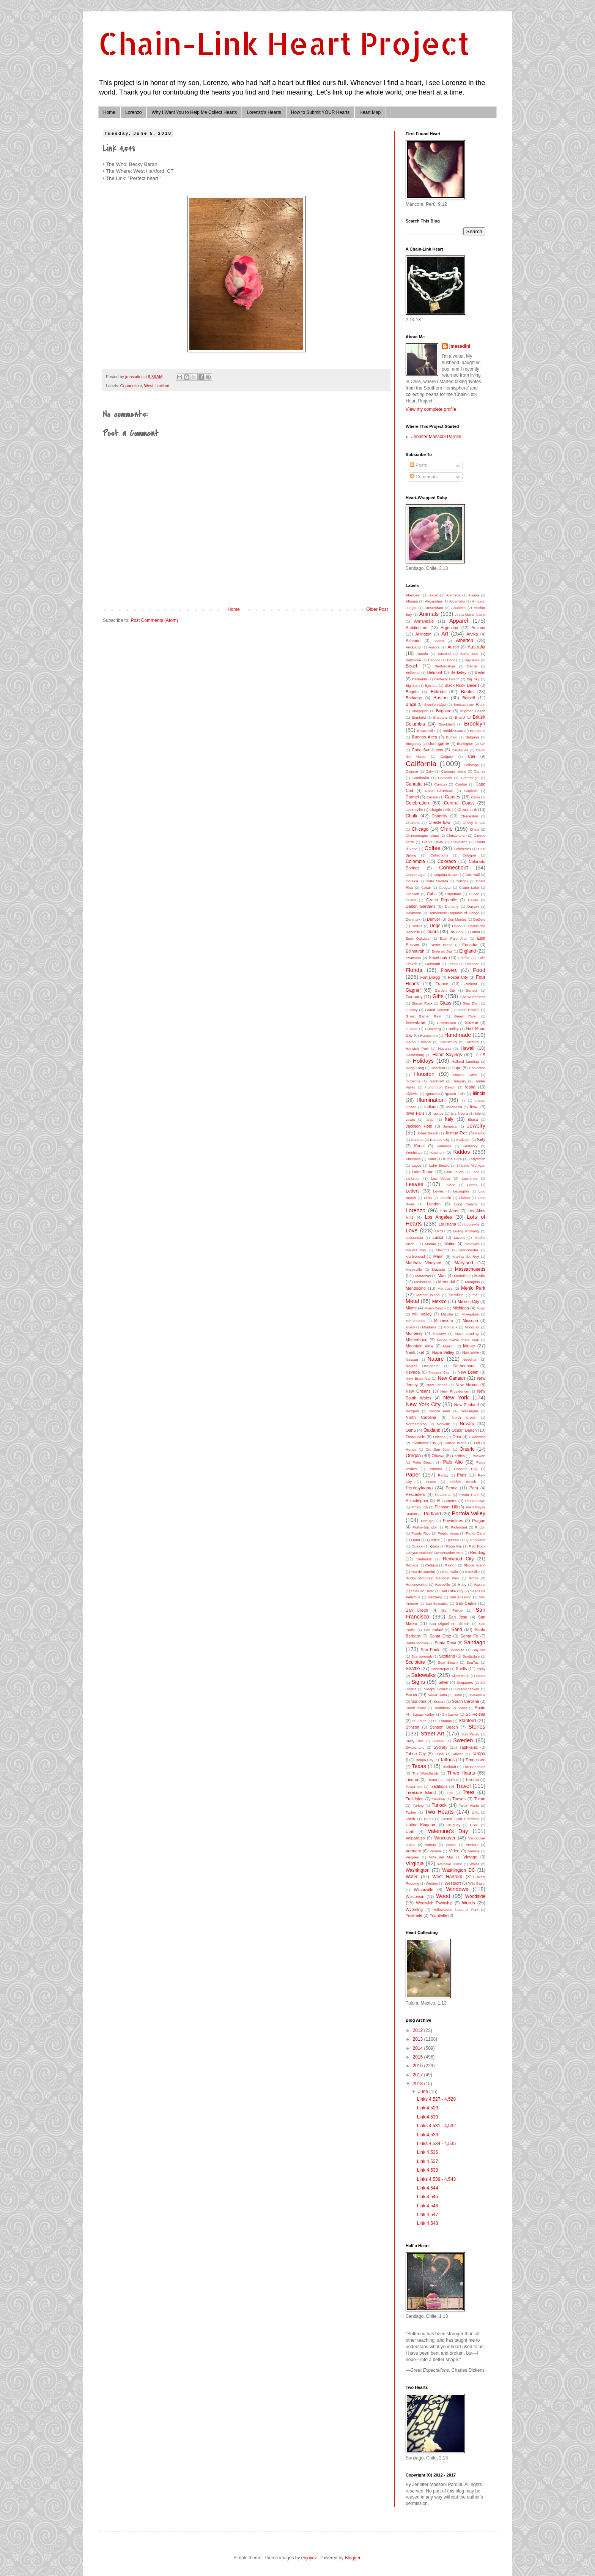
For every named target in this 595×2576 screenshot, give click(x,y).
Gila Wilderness (472, 997)
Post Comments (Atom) (154, 620)
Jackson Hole (419, 1126)
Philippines (446, 1500)
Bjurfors (431, 685)
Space (462, 1708)
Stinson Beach (444, 1727)
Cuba (432, 893)
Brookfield (446, 724)
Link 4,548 (427, 2223)
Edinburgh (415, 951)
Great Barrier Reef (424, 1016)
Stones (476, 1727)
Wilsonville (423, 1889)
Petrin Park (469, 1494)
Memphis (472, 1282)
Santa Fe (470, 1636)
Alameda (453, 595)
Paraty (443, 1475)
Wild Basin (476, 1883)
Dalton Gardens (420, 906)
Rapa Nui (454, 1546)
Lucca (438, 1237)
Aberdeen (414, 595)
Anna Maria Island (470, 614)
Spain (480, 1707)
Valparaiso (415, 1838)
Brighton (443, 710)
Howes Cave (465, 1075)
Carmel (412, 797)
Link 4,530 (427, 2117)
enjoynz (309, 2557)
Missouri (470, 1320)
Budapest (477, 731)
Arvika (472, 634)
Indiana (431, 1106)
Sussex (438, 1741)
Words (468, 1903)
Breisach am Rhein (469, 704)
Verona (435, 1851)
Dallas (473, 900)
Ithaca (473, 1119)
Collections (439, 855)
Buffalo (452, 737)
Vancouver (444, 1838)
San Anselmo (461, 1597)
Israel (429, 1119)
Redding (477, 1552)
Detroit (417, 926)
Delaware (413, 913)
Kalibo (480, 1133)
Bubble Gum (452, 731)
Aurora (433, 647)
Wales (474, 1864)
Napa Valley (443, 1352)
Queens (452, 1540)
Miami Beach (434, 1308)
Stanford (467, 1720)
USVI (474, 1825)
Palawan (478, 1456)
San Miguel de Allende (449, 1624)
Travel (463, 1786)
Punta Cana (475, 1533)
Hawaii (467, 1048)
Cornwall (473, 874)
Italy (449, 1119)
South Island (416, 1708)
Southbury (441, 1708)
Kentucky (470, 1146)
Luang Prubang (466, 1231)
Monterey (414, 1333)
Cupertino (453, 894)
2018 (418, 2083)
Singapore (464, 1682)
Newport (412, 1411)
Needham (471, 1359)
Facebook (438, 957)
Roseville (442, 1584)
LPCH (440, 1231)
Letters (413, 1191)
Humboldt (436, 1081)
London (434, 1204)
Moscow (439, 1333)
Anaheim (458, 608)
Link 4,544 (427, 2188)
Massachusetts (470, 1269)
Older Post (377, 609)
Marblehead (415, 1256)
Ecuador (469, 944)
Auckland (413, 647)
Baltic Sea (469, 653)
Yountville (438, 1915)
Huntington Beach (440, 1087)
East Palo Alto (453, 938)
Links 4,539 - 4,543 (436, 2179)
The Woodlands (425, 1773)
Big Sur (412, 685)
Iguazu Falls (455, 1094)
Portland (432, 1513)
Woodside (475, 1896)
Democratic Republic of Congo (453, 913)
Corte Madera (436, 881)
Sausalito (456, 1650)
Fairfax (463, 958)
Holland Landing (465, 1061)
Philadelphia (417, 1500)
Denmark (413, 919)
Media (479, 1275)
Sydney (440, 1747)
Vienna (473, 1851)
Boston (440, 697)
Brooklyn (474, 724)
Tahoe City (416, 1753)
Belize (472, 666)
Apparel (458, 621)
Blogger (352, 2557)
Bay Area (472, 660)
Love (411, 1230)
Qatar (415, 1540)
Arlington (424, 634)
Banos (452, 660)
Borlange (414, 698)
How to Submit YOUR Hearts (320, 112)
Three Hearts (461, 1773)
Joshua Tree (456, 1133)
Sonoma (418, 1701)
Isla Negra (459, 1113)
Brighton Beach (472, 711)
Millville (447, 1314)
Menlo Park (473, 1288)
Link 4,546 (427, 2205)
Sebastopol (440, 1669)
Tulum (479, 1799)
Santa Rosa (445, 1643)
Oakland (432, 1430)
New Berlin (468, 1372)
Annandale (424, 621)
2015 (418, 2057)
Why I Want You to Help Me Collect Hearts (194, 112)
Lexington (461, 1191)
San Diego (417, 1610)
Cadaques (460, 750)
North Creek (464, 1417)
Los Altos (449, 1210)
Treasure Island (421, 1792)
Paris (461, 1475)
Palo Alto (453, 1462)
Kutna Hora (452, 1159)
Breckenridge (435, 704)
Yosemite (414, 1915)
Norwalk (443, 1424)
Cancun (440, 784)
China (474, 829)
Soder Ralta (437, 1695)
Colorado (447, 861)
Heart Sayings (447, 1054)
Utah (410, 1831)
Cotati (426, 887)
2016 (418, 2065)
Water (412, 1876)
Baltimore (413, 660)
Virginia (415, 1863)
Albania (412, 601)
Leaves (414, 1184)
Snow (411, 1694)
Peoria (451, 1488)
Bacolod (444, 653)
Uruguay (453, 1825)
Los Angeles (438, 1217)
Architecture (417, 627)
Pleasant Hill (446, 1507)
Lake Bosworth (441, 1165)
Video (454, 1851)
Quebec (433, 1540)
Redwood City (458, 1559)
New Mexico (467, 1384)
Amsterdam (434, 608)
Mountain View (419, 1346)
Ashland (413, 640)
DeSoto (479, 919)
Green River (465, 1016)
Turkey (417, 1805)
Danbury (451, 906)
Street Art (432, 1733)
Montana (429, 1327)
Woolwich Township (434, 1903)
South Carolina (465, 1701)
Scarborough (421, 1656)
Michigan (461, 1308)
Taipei (439, 1754)
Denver (433, 919)
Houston (424, 1074)
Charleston (469, 816)
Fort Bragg (430, 977)
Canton (461, 784)
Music (469, 1346)
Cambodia (420, 778)
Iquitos (438, 1113)
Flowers (448, 970)
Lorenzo (133, 112)
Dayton (473, 906)
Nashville (470, 1352)
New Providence (454, 1391)
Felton (452, 964)
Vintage (470, 1857)
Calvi (429, 771)
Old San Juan (438, 1449)
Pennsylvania (419, 1488)
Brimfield (419, 717)
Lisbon (464, 1198)
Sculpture (415, 1662)
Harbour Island (418, 1042)
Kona (432, 1159)
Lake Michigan (473, 1165)
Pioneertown (475, 1501)
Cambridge (470, 778)
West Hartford (156, 385)
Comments (424, 477)
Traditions (439, 1786)
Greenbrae (415, 1022)
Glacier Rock (422, 1003)
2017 (418, 2075)
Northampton (416, 1424)
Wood (443, 1896)
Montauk (451, 1327)
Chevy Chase (474, 822)
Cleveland (459, 842)
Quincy (417, 1546)
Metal (412, 1301)
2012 (418, 2030)
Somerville (476, 1695)
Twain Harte (469, 1805)
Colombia (415, 861)
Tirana (432, 1780)
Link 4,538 (427, 2170)
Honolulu (438, 1068)
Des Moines (457, 919)
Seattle (413, 1668)
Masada (438, 1269)
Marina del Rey (466, 1256)
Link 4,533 (427, 2134)
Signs (418, 1682)
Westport (452, 1883)
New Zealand (466, 1404)
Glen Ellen (471, 1003)
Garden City (445, 990)
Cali (471, 756)
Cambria (445, 778)
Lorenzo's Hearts (264, 112)
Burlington (465, 743)
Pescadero (415, 1494)
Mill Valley (421, 1314)
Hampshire (429, 1035)
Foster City (458, 977)
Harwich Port (417, 1048)
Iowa (474, 1106)
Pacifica (458, 1456)
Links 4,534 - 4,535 (436, 2143)
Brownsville (426, 731)
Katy (481, 1139)
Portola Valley (468, 1513)
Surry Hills (414, 1741)
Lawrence (470, 1178)
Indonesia (454, 1107)
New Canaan (451, 1378)
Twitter (411, 1812)
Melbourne (422, 1282)
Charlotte (413, 822)
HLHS (479, 1054)
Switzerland (415, 1747)
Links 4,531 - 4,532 (436, 2125)
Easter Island (441, 945)
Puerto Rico (421, 1533)
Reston (450, 1565)
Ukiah (410, 1819)
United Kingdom (421, 1824)
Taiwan (458, 1754)
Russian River (422, 1591)
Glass (446, 1003)
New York (456, 1397)
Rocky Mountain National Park (432, 1578)
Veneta (430, 1844)
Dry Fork (457, 932)
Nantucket (415, 1352)
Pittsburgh (419, 1507)
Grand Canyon (437, 1010)
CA (482, 743)
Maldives (471, 1244)
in (463, 1100)
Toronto (472, 1779)
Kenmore (444, 1146)
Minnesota (443, 1320)
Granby (411, 1010)
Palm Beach (423, 1462)
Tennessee (475, 1759)
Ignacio (432, 1094)
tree (450, 1792)
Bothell (468, 698)
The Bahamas (474, 1767)
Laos (475, 1172)
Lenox (472, 1185)
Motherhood (417, 1340)
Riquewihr (450, 1572)
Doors (433, 931)
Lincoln (445, 1198)
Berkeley (458, 672)
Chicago (420, 829)
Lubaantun (414, 1237)
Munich (449, 1346)
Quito (434, 1546)
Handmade (457, 1035)
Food (479, 970)
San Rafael (433, 1630)
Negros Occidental (422, 1366)
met (475, 1295)
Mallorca (442, 1250)
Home (109, 112)
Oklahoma (477, 1437)
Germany (414, 996)
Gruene (471, 1022)
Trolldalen (414, 1799)
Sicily (481, 1669)
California (421, 764)
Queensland (475, 1540)
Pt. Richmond (455, 1527)
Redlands (424, 1559)
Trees (468, 1792)
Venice (450, 1844)
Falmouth (432, 964)
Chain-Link (467, 809)
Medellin (461, 1276)
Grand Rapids (467, 1010)
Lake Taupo (454, 1172)
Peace (431, 1482)
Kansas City (439, 1139)
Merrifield (456, 1295)
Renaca (412, 1565)
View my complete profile (431, 409)
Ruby (462, 1584)
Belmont (434, 672)
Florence (472, 964)
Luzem (459, 1237)
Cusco (411, 900)
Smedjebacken (467, 1689)
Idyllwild (412, 1094)
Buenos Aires (424, 737)
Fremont (470, 984)
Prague (478, 1520)
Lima (428, 1198)
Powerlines (453, 1520)
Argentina (449, 627)
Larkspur (413, 1178)
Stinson (412, 1727)
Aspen (438, 641)
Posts (418, 465)
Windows (457, 1889)
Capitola (470, 791)
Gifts (438, 996)
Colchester (462, 849)
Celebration (417, 803)
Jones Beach (427, 1133)
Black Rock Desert (462, 685)
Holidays (423, 1061)
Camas (479, 771)
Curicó (474, 894)
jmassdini (459, 346)
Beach (412, 666)
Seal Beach (448, 1662)
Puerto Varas (448, 1533)
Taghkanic (469, 1747)
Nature (435, 1359)
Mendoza (445, 1288)
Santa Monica (417, 1643)
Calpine (412, 771)
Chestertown (440, 822)
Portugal (427, 1521)
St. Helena (475, 1714)
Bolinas (438, 691)
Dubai (475, 932)
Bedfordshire (444, 666)
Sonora (439, 1701)
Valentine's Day (448, 1831)
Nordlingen (469, 1411)
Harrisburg (448, 1042)
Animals (429, 614)
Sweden (463, 1740)
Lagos (417, 1165)
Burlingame (438, 743)
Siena (480, 1676)
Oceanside (415, 1436)
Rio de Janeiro (423, 1572)
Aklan (433, 595)
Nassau (412, 1359)
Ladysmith (477, 1159)
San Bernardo (436, 1603)
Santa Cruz (440, 1636)
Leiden (449, 1185)
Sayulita (478, 1650)
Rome (474, 1578)
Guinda (411, 1029)
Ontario (467, 1449)
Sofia (457, 1695)
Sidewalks (423, 1675)
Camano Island (453, 771)
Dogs (435, 925)
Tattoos (447, 1759)
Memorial (446, 1281)
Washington (418, 1870)
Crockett (412, 894)
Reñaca (431, 1565)
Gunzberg (433, 1029)
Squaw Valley (423, 1714)
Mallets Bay (416, 1250)
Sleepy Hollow (435, 1689)
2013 (418, 2039)
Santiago (474, 1642)
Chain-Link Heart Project (284, 43)
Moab (410, 1327)
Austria (422, 653)
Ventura (472, 1844)
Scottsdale (471, 1656)
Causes (452, 797)
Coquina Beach (445, 874)
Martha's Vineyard (423, 1262)
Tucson (459, 1799)
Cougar (445, 887)
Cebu (475, 797)
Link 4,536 (427, 2152)
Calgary (447, 756)
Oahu (411, 1430)
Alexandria (433, 601)
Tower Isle (414, 1786)
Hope (456, 1067)
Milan (481, 1308)
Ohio (456, 1436)
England (467, 951)
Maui (442, 1275)
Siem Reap (460, 1676)
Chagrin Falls (440, 810)
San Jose (458, 1617)
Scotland (447, 1656)
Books (467, 691)
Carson (432, 797)
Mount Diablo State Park (458, 1340)
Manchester (468, 1250)
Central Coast (459, 803)
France (441, 983)
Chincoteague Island (422, 835)
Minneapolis (415, 1321)
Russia (479, 1584)
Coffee (433, 848)
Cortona (461, 881)
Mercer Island (427, 1295)
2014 (418, 2048)
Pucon (480, 1527)
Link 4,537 (427, 2161)
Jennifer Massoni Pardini (436, 436)
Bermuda (419, 679)
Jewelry (476, 1126)
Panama (435, 1469)
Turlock (439, 1805)
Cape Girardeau (439, 791)
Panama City (465, 1469)
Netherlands (464, 1365)
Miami (411, 1308)
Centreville (414, 810)
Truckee (438, 1799)
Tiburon (412, 1779)
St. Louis (419, 1721)
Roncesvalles (416, 1584)
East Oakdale (418, 938)
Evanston (413, 958)
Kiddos (461, 1152)
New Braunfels (418, 1378)
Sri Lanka (450, 1714)
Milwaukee (470, 1314)
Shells (461, 1668)
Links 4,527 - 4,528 (436, 2099)
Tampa (478, 1753)
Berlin (480, 672)
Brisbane (440, 717)
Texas (419, 1766)
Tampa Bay (424, 1760)
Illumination (431, 1100)
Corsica (412, 881)
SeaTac (472, 1662)
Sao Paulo (431, 1649)
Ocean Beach (464, 1430)
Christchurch (456, 835)
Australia (476, 647)
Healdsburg (415, 1055)
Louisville (471, 1224)
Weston (432, 1883)
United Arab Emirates (460, 1819)
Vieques (412, 1857)
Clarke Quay (432, 842)
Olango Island (455, 1443)
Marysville (414, 1269)
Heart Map (370, 112)
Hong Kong (415, 1068)
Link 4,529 (427, 2108)
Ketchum (437, 1152)
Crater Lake (469, 887)
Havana (444, 1048)
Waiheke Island (449, 1864)
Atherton (464, 640)
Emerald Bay (442, 951)
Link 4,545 (427, 2196)
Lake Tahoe (422, 1171)
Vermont (413, 1851)
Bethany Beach (447, 679)
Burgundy (413, 743)
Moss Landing (467, 1333)
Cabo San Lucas (427, 750)
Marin (438, 1256)
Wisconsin (415, 1896)
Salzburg (435, 1597)
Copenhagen (416, 874)
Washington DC (458, 1870)
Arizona (478, 627)
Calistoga (471, 765)
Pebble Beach (463, 1482)
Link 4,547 (427, 2214)
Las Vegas (440, 1178)
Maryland (463, 1262)
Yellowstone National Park (455, 1909)
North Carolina (421, 1417)
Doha (456, 926)
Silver (443, 1682)
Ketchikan (414, 1152)
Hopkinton (477, 1068)
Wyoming (414, 1909)
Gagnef (413, 990)
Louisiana (447, 1224)
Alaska (473, 595)
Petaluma (442, 1494)
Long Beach (465, 1204)
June (423, 2091)
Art (444, 634)
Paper (413, 1475)
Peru (473, 1488)
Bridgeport (420, 711)
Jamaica (450, 1126)
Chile (446, 829)
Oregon (413, 1455)
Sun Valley (470, 1734)
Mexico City (468, 1301)
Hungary (459, 1081)
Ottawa (437, 1455)
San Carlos (466, 1603)
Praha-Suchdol (424, 1527)
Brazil (411, 704)
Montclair (472, 1327)
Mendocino (416, 1288)
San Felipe (452, 1610)
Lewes (438, 1191)
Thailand (449, 1767)
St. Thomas (442, 1721)
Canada (414, 784)
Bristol (460, 717)
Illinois (479, 1093)
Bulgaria (472, 737)
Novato (467, 1423)
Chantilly (439, 816)
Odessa (439, 1437)
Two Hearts (439, 1812)
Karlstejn (463, 1139)
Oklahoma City (424, 1443)
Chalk (411, 816)
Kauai (419, 1146)
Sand (456, 1629)
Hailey (454, 1029)
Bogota (412, 691)
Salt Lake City (452, 1591)
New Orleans (418, 1391)
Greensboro (446, 1023)
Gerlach (472, 990)
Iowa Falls (415, 1113)
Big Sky (473, 679)
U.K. (475, 1812)
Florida (414, 970)
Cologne (469, 855)
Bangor (434, 660)
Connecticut (131, 385)
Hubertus (413, 1081)
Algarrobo (457, 601)
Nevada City (439, 1372)
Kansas (417, 1139)
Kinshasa (413, 1159)
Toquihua (451, 1780)
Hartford (472, 1042)
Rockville (472, 1572)
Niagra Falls (439, 1411)
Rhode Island (474, 1565)
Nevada (413, 1372)
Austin (453, 647)
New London (437, 1385)
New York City (423, 1404)
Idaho (470, 1087)
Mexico (439, 1301)
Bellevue (413, 672)
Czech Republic (441, 900)
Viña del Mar (441, 1857)
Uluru (428, 1819)
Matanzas (423, 1276)
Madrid (430, 1244)
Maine (449, 1243)
